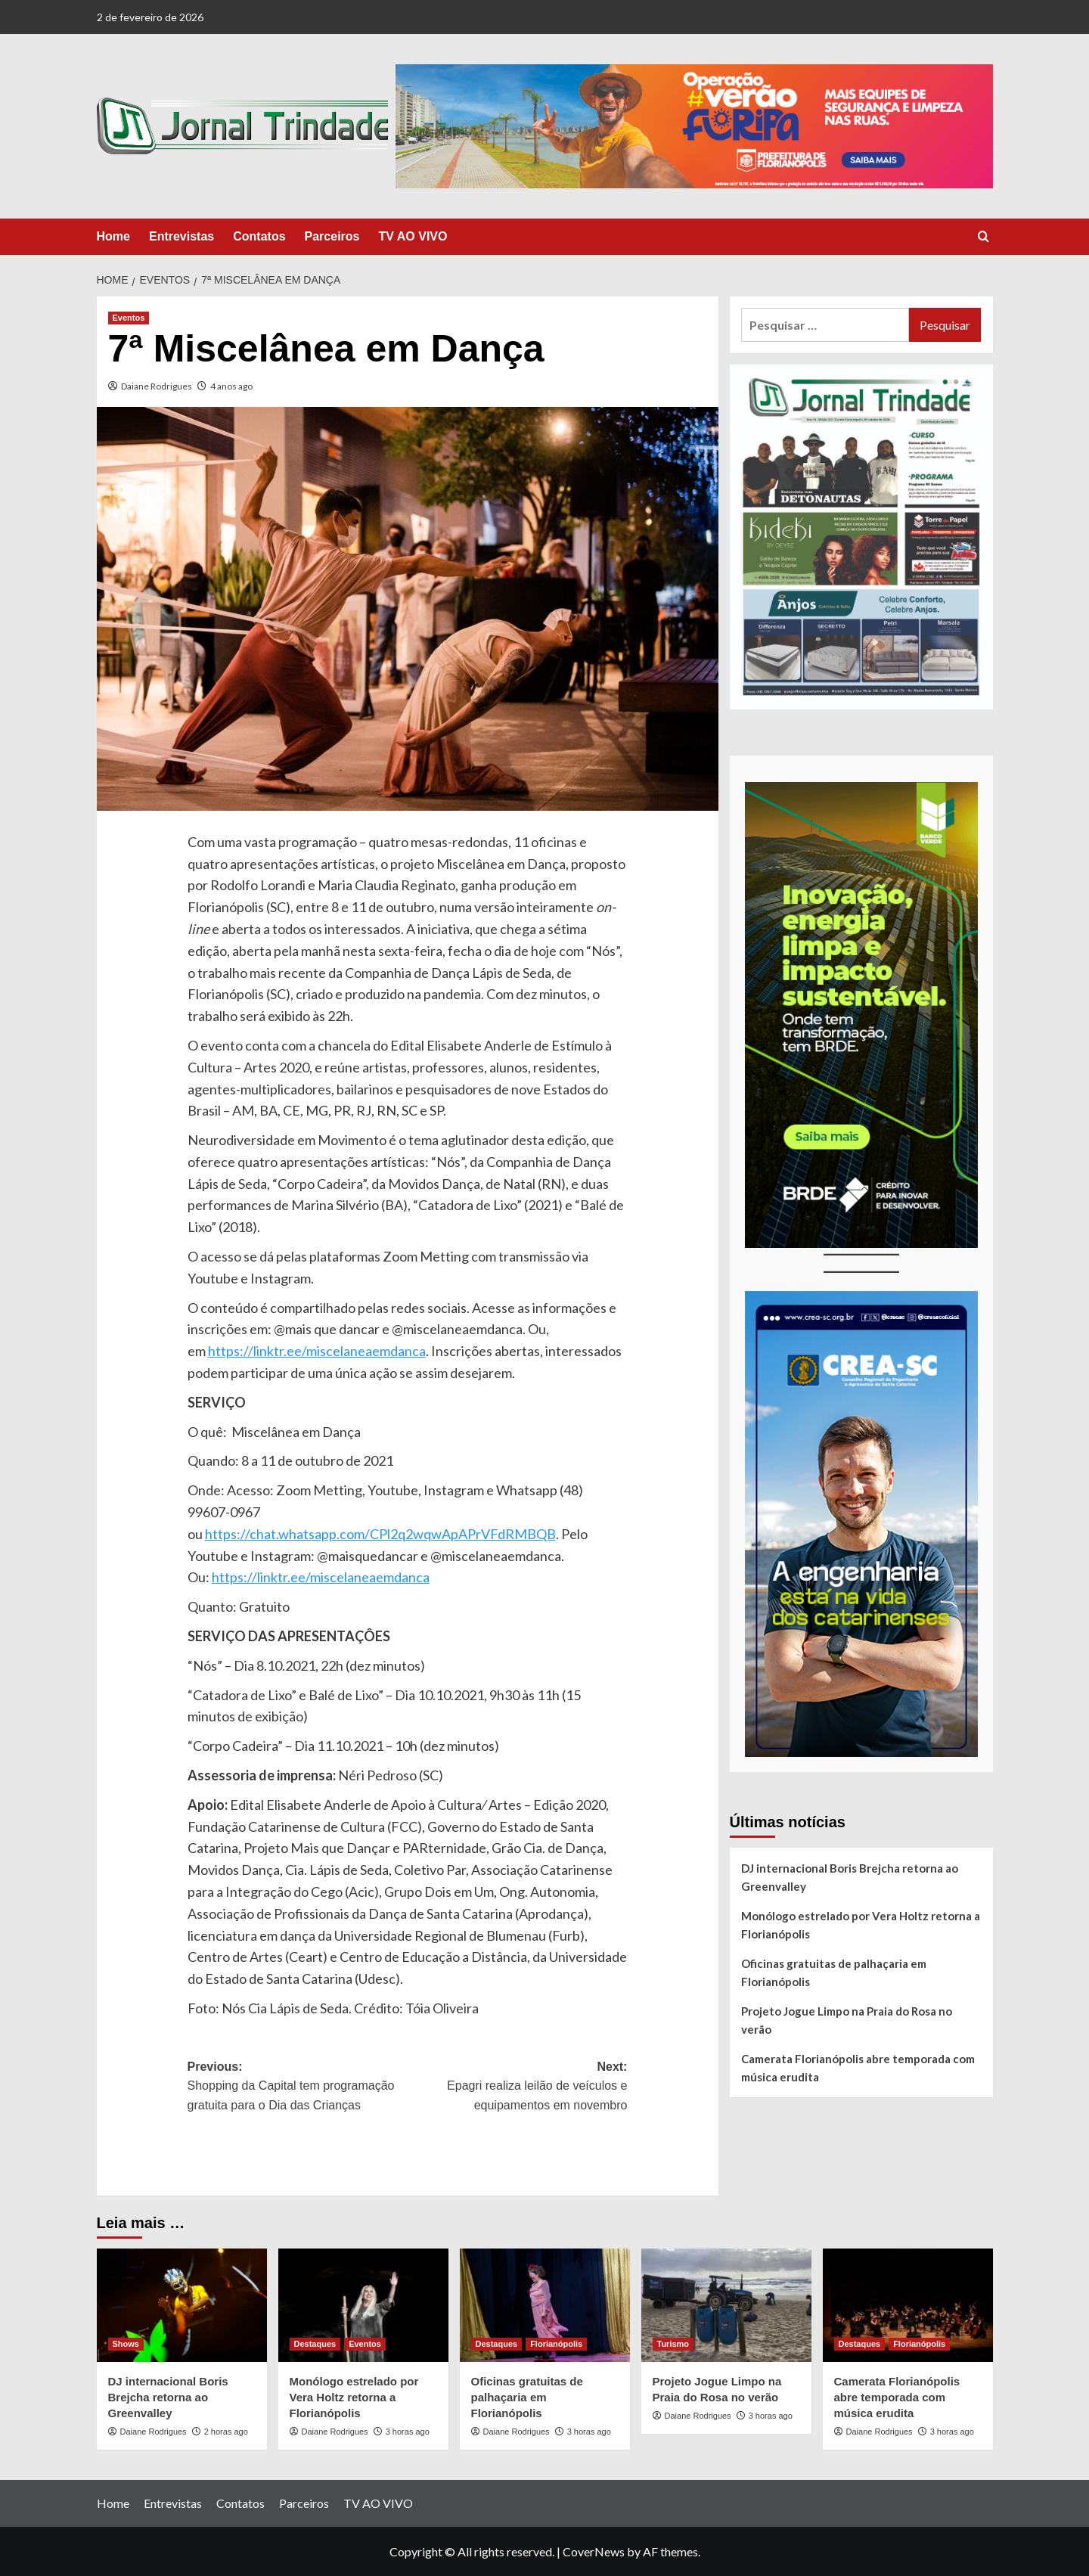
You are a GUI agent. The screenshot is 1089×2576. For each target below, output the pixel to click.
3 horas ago (408, 2431)
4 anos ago (231, 386)
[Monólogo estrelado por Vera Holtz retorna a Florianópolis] (363, 2305)
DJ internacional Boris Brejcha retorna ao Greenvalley (849, 1877)
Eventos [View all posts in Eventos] (129, 317)
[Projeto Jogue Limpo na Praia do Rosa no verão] (726, 2305)
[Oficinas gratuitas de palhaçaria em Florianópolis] (545, 2305)
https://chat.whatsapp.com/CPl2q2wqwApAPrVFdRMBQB (380, 1533)
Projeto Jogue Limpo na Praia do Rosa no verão (846, 2020)
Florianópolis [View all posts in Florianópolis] (556, 2343)
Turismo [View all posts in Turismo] (673, 2343)
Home (113, 236)
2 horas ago (226, 2431)
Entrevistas (181, 236)
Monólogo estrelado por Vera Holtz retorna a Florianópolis (860, 1925)
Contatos (259, 236)
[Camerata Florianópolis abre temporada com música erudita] (908, 2305)
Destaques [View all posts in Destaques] (315, 2343)
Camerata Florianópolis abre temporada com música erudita (858, 2068)
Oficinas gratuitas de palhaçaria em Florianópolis (833, 1972)
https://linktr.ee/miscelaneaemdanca (317, 1350)
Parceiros (332, 236)
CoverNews (594, 2551)
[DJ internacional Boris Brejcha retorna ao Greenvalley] (182, 2305)
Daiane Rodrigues (156, 386)
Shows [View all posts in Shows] (126, 2343)
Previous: (298, 2087)
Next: (518, 2087)
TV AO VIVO (412, 236)
